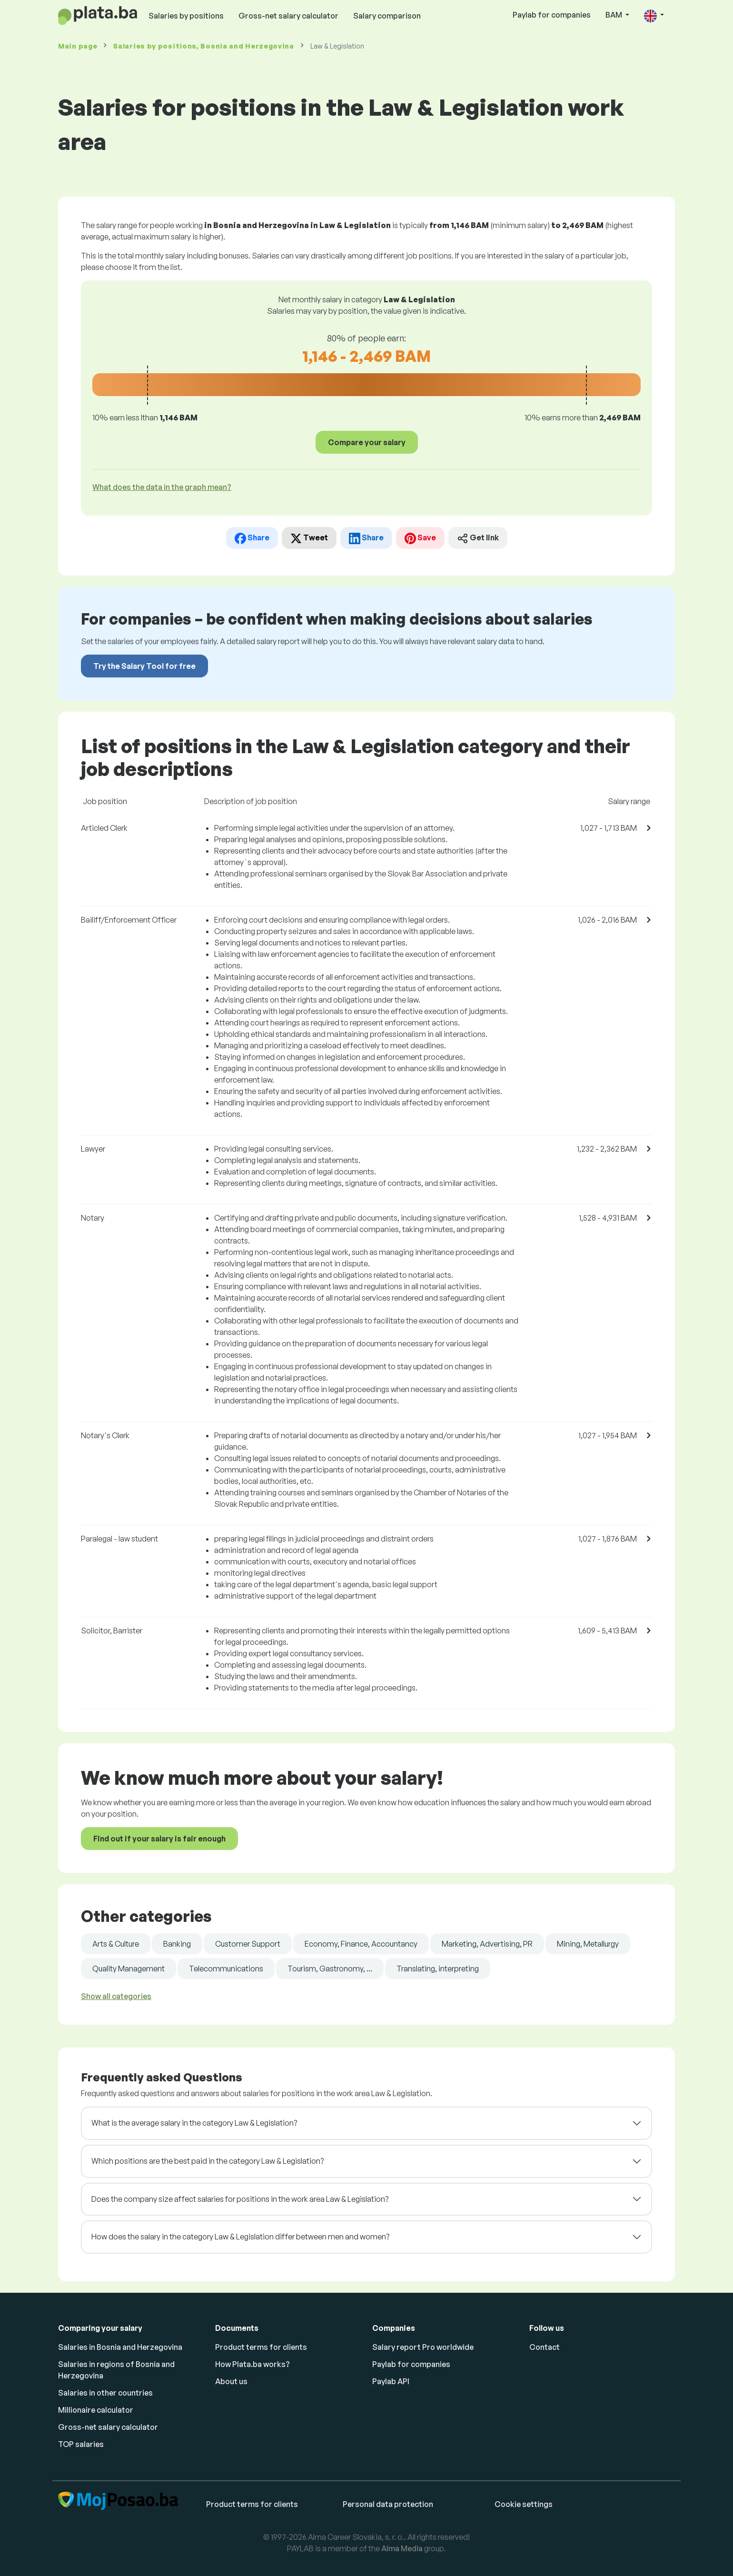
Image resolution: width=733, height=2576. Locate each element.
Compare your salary (367, 442)
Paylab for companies (552, 15)
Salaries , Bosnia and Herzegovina (203, 46)
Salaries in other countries (105, 2392)
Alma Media (402, 2548)
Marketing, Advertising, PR (487, 1944)
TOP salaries (81, 2444)
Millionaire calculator (95, 2410)
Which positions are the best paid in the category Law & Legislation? (207, 2161)
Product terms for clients (261, 2347)
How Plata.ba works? (252, 2364)
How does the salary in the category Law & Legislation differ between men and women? (240, 2236)
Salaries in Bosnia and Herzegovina (120, 2347)
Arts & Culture (115, 1944)
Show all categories (116, 1996)
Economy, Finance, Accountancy (361, 1944)
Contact (544, 2347)
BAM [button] (614, 15)
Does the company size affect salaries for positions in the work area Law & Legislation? (239, 2199)
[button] (654, 15)
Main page (77, 46)
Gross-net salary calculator (288, 15)
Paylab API (390, 2381)
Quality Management (128, 1968)
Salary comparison (387, 15)
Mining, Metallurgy (588, 1944)
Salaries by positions (186, 15)
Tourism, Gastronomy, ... (329, 1968)
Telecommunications (226, 1968)
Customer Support (247, 1944)
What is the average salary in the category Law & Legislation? (194, 2123)
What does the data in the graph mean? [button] (161, 487)
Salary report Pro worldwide (423, 2347)
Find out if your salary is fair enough (159, 1838)
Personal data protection (388, 2504)
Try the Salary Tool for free (144, 666)
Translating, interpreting (437, 1968)
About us (231, 2381)
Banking (177, 1944)
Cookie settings (524, 2504)
